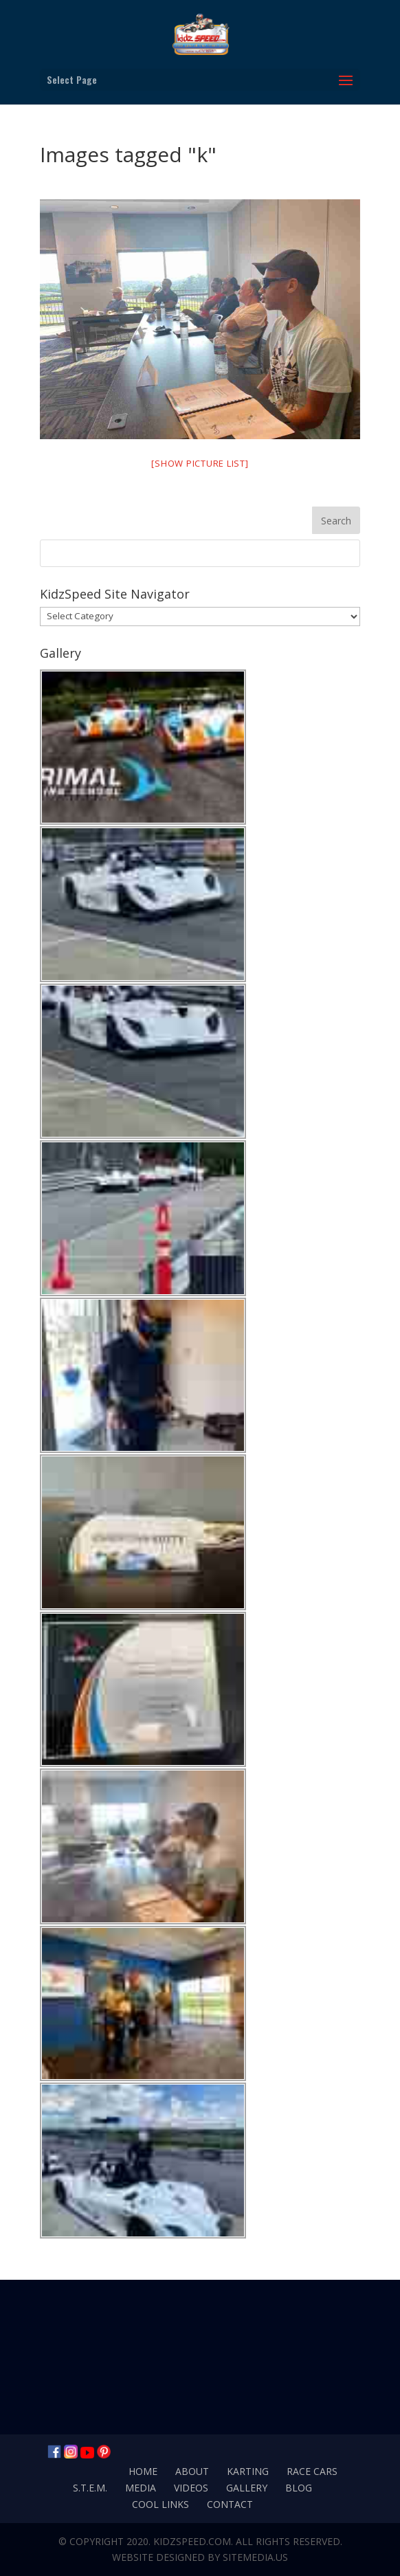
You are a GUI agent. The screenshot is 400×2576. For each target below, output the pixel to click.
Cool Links (160, 2504)
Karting (248, 2471)
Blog (298, 2487)
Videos (191, 2487)
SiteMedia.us (255, 2557)
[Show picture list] (199, 463)
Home (143, 2471)
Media (140, 2487)
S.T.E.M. (90, 2487)
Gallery (246, 2487)
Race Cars (312, 2471)
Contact (230, 2504)
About (192, 2471)
